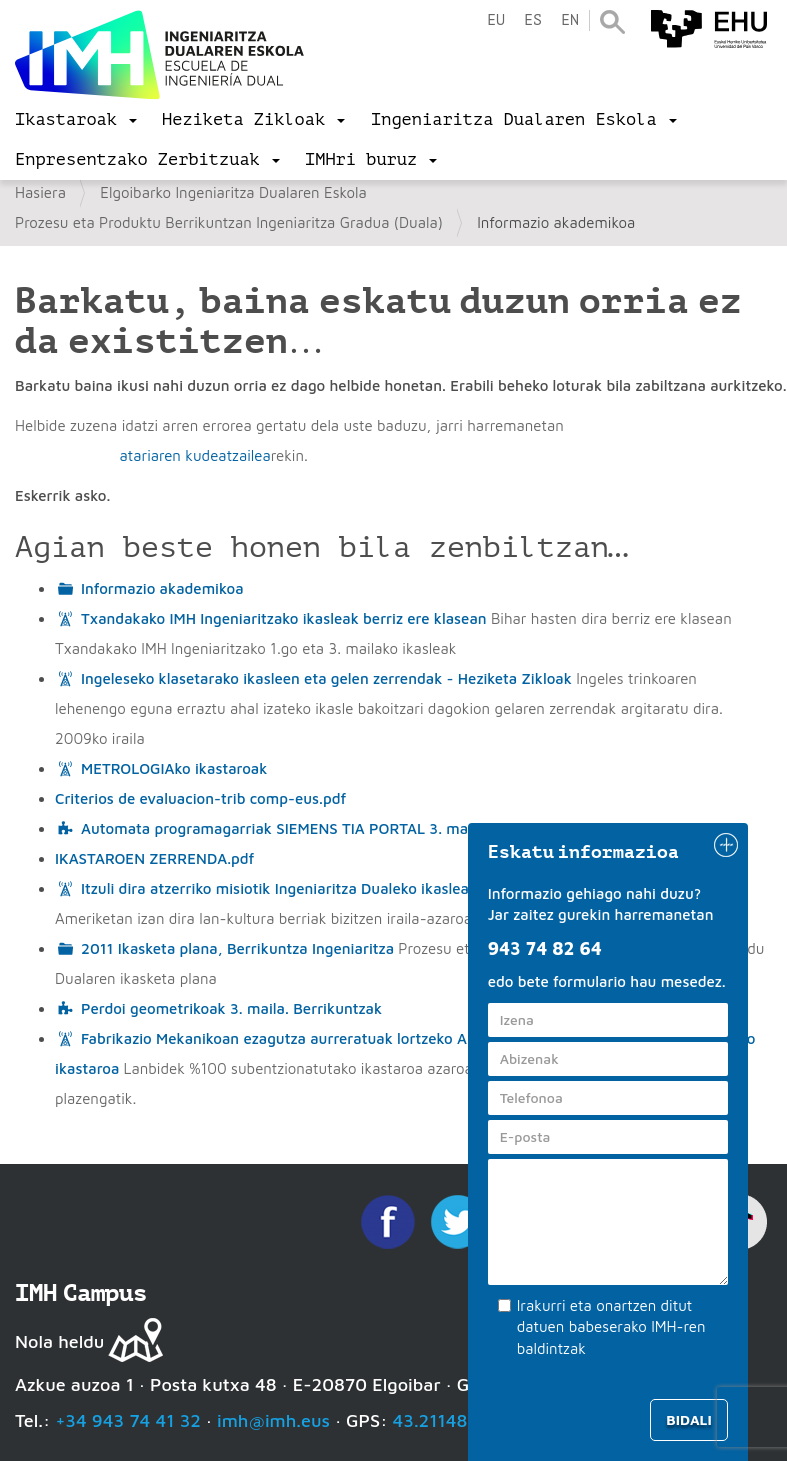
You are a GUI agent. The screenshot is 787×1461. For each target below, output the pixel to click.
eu (496, 20)
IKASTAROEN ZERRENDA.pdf (154, 858)
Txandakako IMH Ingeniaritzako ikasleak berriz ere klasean (284, 618)
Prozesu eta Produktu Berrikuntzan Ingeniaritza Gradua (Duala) (229, 222)
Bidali (688, 1419)
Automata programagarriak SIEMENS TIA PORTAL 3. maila (282, 828)
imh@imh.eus (273, 1420)
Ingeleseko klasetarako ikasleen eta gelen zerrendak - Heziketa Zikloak (326, 678)
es (533, 20)
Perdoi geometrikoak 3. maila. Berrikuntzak (231, 1008)
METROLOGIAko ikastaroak (174, 768)
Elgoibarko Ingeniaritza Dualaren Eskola (233, 192)
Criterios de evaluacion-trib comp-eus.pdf (200, 798)
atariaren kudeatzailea (194, 455)
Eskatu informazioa (584, 852)
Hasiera (40, 192)
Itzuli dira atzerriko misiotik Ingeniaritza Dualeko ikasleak (279, 888)
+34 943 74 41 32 (128, 1420)
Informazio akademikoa (162, 588)
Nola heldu (59, 1341)
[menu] (76, 120)
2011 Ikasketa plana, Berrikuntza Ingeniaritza (237, 948)
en (570, 20)
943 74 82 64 (545, 948)
